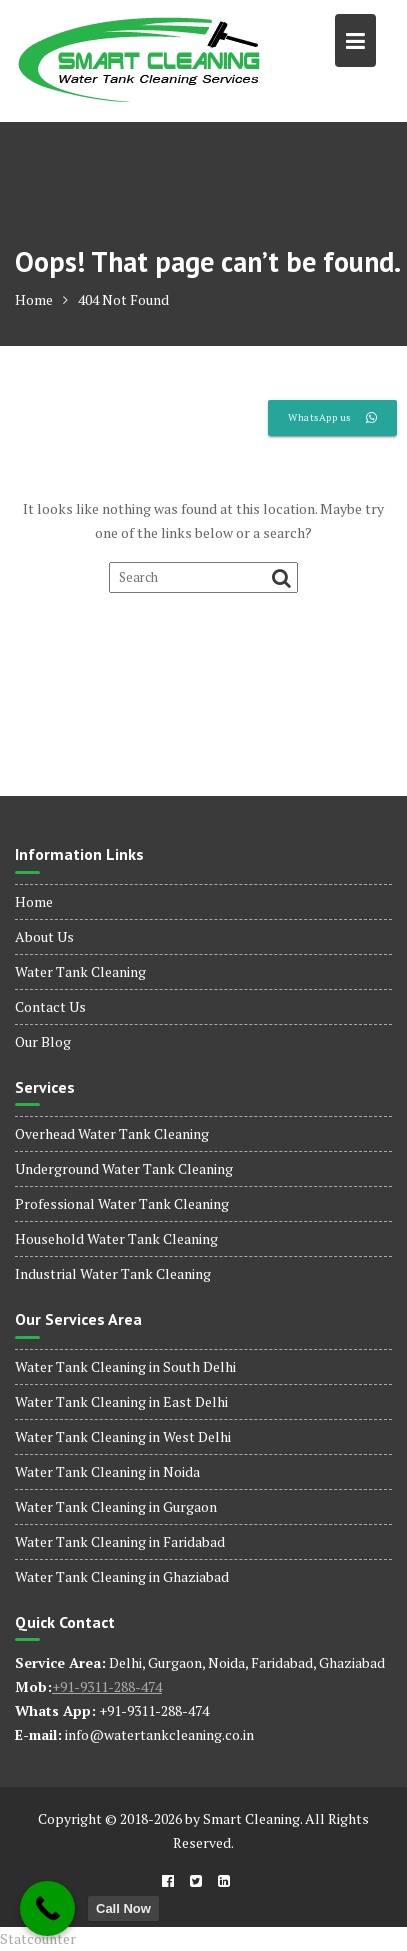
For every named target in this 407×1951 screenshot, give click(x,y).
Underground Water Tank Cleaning (124, 1168)
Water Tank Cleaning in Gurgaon (116, 1506)
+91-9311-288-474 (107, 1686)
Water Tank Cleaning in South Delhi (125, 1366)
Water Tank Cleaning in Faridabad (120, 1541)
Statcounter (38, 1938)
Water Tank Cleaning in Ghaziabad (122, 1576)
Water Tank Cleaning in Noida (107, 1471)
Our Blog (43, 1041)
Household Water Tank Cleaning (116, 1238)
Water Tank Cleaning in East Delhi (121, 1401)
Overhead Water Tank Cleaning (112, 1133)
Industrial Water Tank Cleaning (113, 1273)
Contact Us (50, 1006)
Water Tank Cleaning (80, 971)
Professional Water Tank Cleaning (122, 1203)
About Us (44, 936)
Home (34, 901)
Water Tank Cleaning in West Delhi (123, 1436)
